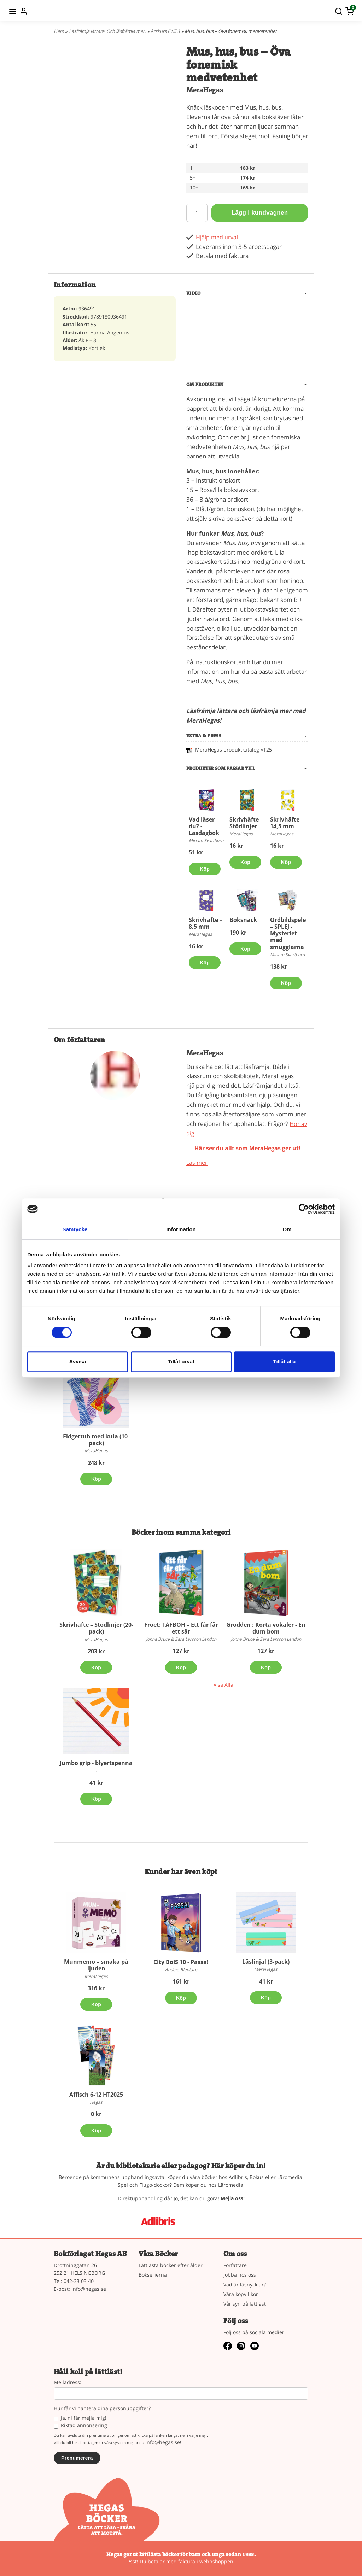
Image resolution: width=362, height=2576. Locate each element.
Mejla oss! (233, 2198)
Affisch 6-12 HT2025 (96, 2094)
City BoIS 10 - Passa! (181, 1962)
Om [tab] (286, 1229)
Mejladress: (67, 2382)
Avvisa (77, 1362)
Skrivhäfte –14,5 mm (287, 823)
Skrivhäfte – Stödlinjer (246, 823)
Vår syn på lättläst (244, 2303)
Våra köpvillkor (240, 2294)
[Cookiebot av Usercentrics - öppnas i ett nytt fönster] (304, 1209)
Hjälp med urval (217, 237)
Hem (59, 31)
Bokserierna (153, 2274)
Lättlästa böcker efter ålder (171, 2265)
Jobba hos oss (239, 2274)
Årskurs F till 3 (165, 31)
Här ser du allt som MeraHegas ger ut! (247, 1148)
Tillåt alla (284, 1362)
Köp (205, 869)
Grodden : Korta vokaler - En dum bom (265, 1628)
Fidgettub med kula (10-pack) (96, 1439)
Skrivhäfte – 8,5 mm (205, 923)
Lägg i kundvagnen (259, 212)
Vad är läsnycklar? (244, 2284)
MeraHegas (204, 90)
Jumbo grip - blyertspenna (96, 1763)
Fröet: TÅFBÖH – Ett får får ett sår (181, 1628)
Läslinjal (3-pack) (266, 1961)
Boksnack (243, 920)
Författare (235, 2265)
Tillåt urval (181, 1362)
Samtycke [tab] (75, 1229)
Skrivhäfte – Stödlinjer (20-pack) (96, 1628)
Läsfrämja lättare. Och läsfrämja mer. (107, 31)
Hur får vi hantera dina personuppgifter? (102, 2409)
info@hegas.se (88, 2288)
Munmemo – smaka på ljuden (96, 1965)
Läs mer (197, 1162)
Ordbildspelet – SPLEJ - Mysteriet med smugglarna (289, 933)
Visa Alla (223, 1684)
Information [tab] (181, 1229)
